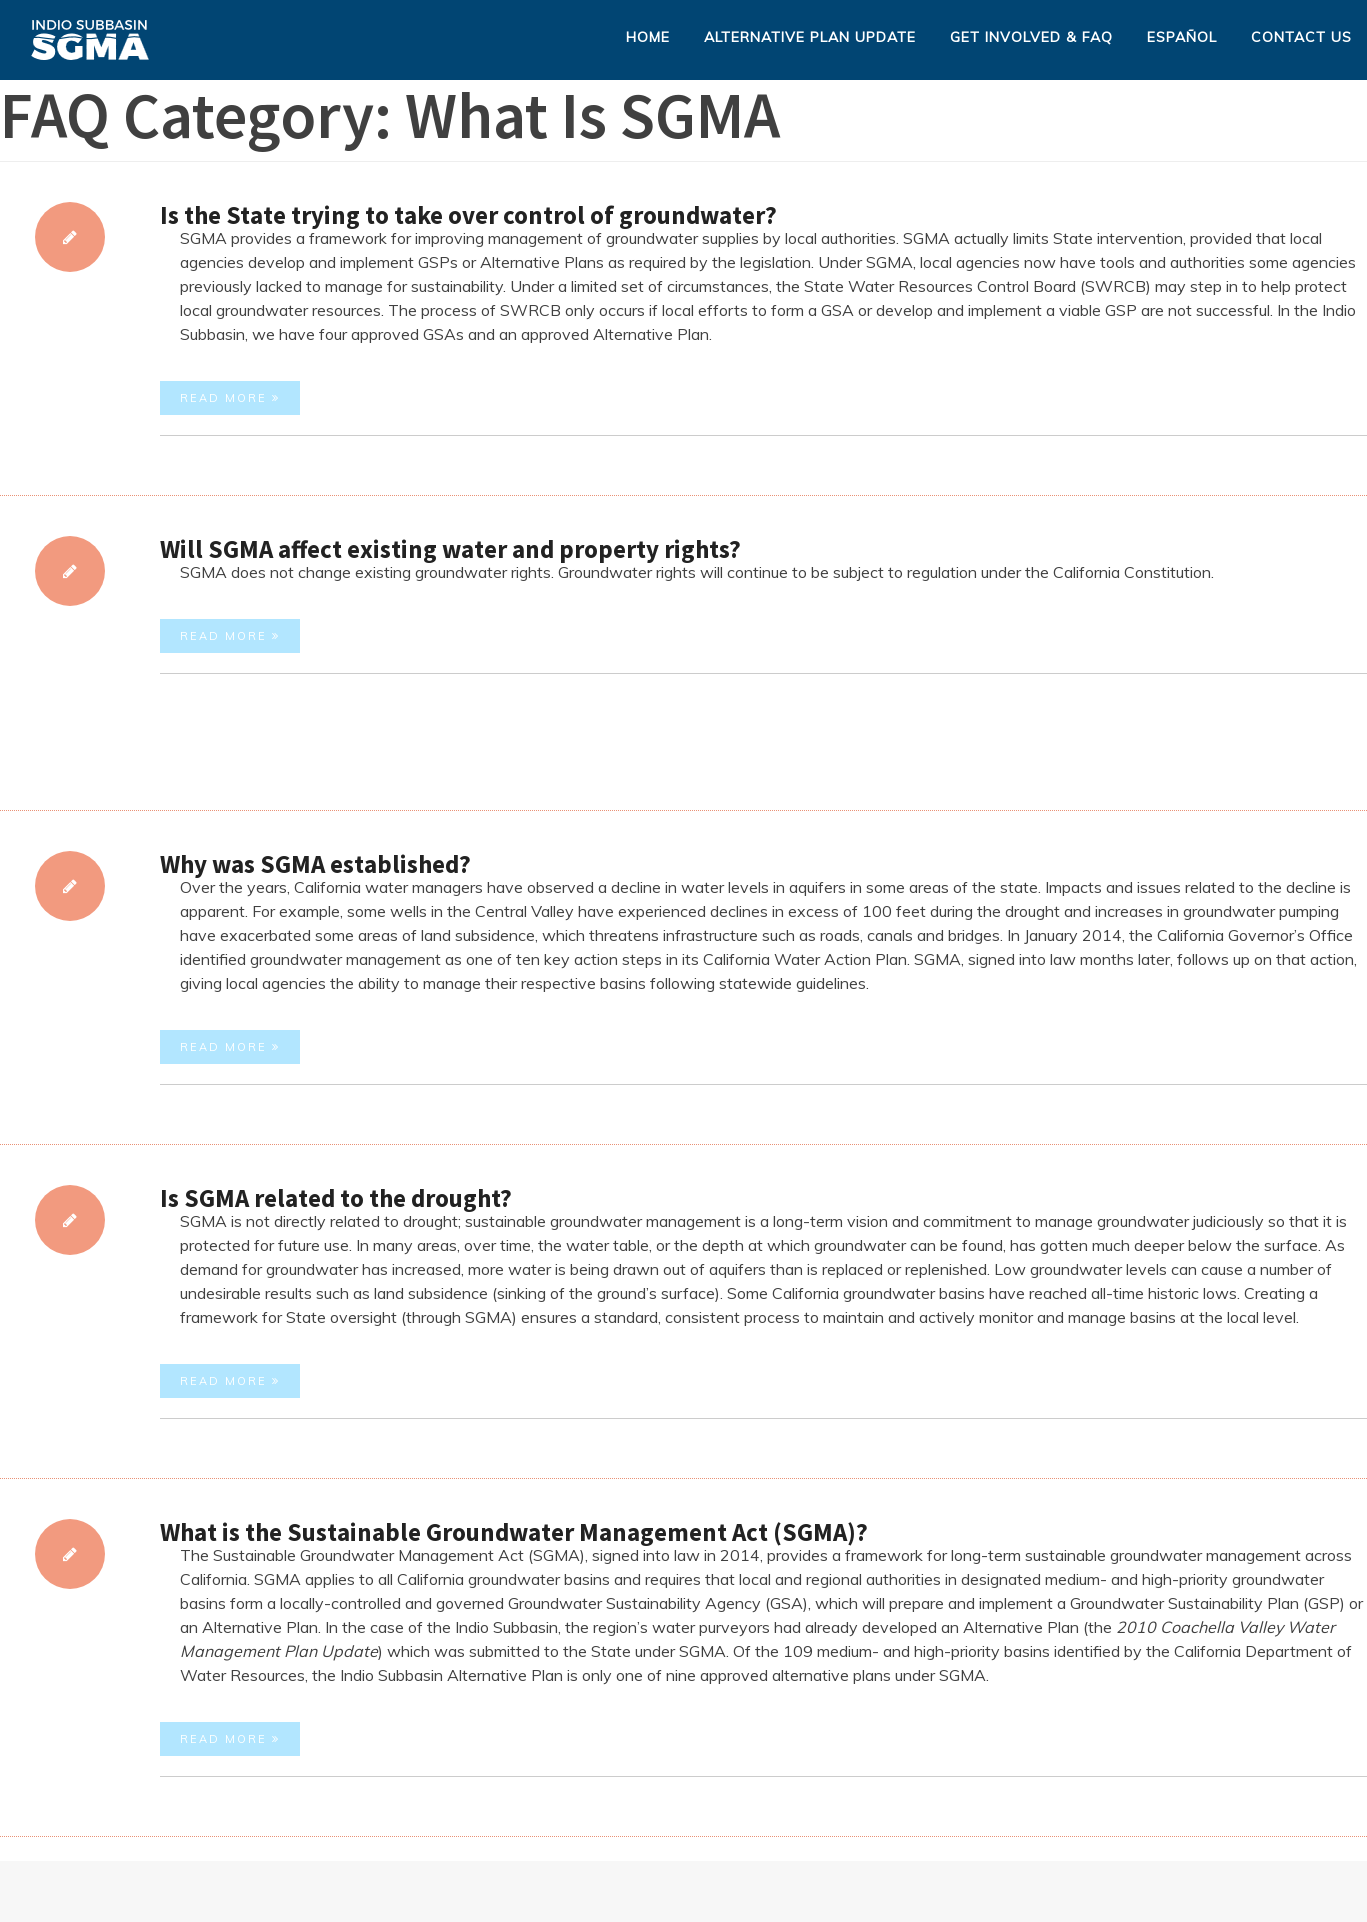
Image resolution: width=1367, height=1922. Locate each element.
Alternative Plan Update (810, 37)
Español (1182, 37)
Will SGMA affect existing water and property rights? (450, 549)
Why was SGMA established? (315, 864)
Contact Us (1301, 37)
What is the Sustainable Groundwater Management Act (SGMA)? (514, 1532)
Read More (230, 398)
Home (648, 37)
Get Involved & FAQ (1031, 37)
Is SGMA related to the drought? (336, 1198)
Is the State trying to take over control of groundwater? (468, 215)
